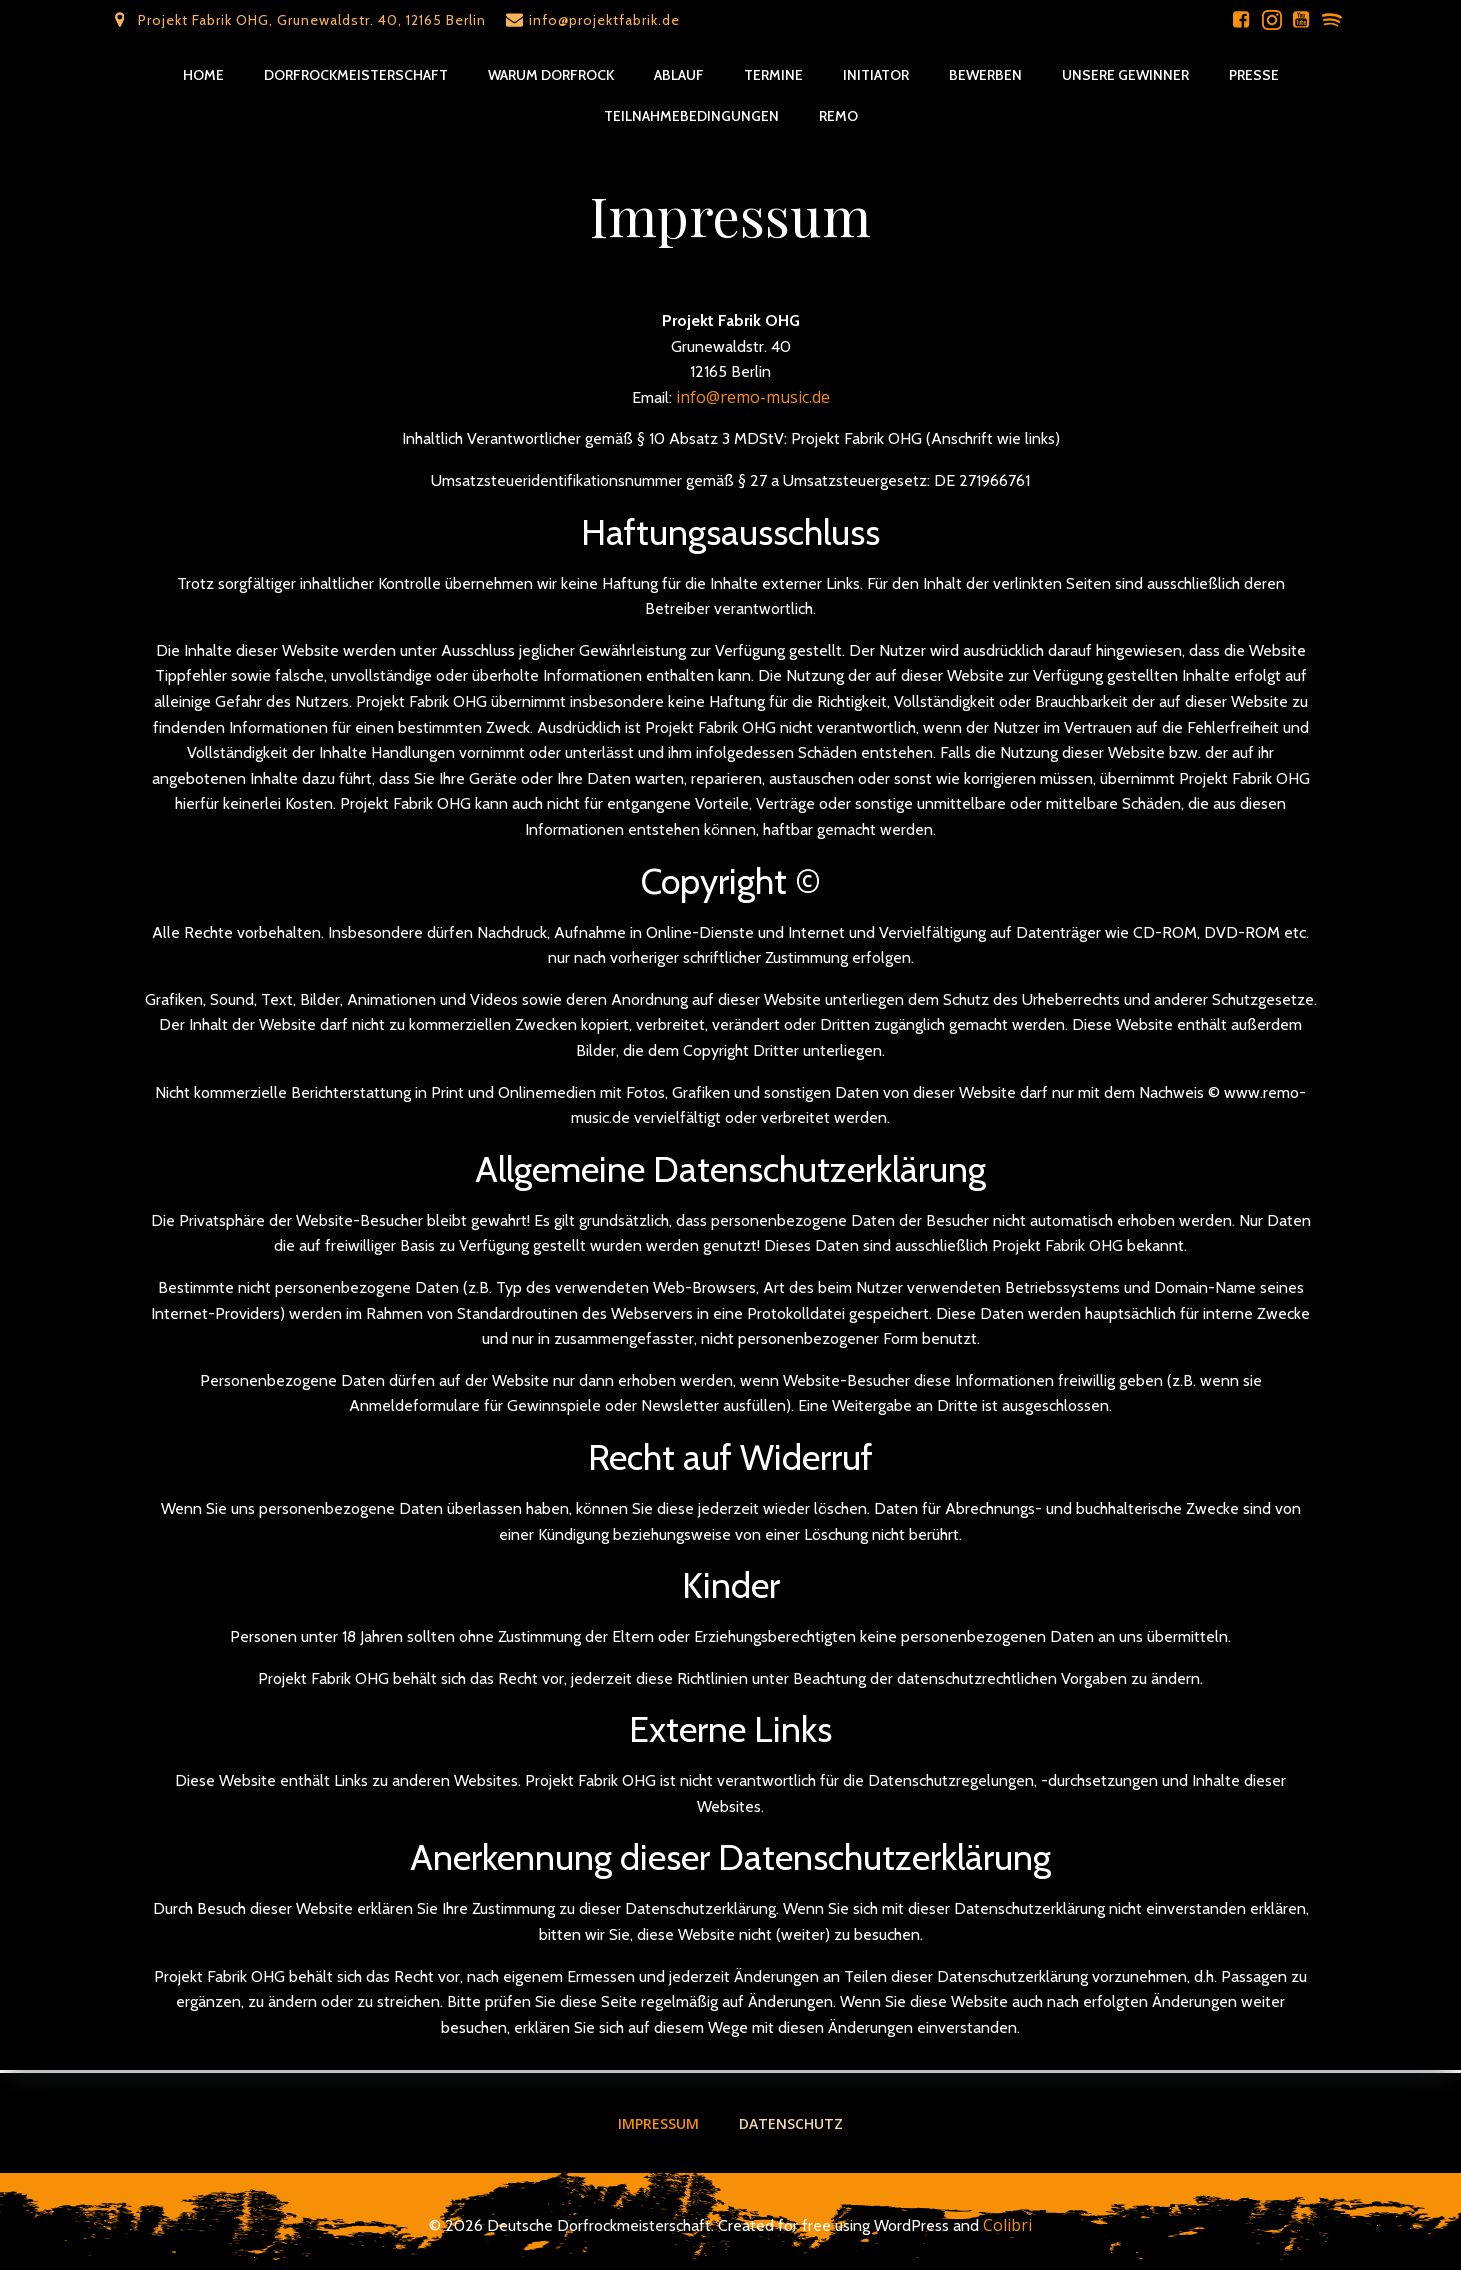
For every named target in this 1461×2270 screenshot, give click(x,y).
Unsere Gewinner (1125, 75)
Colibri (1007, 2225)
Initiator (876, 75)
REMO (838, 116)
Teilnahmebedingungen (691, 116)
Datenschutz (791, 2122)
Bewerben (985, 75)
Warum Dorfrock (551, 75)
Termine (773, 75)
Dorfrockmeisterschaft (356, 75)
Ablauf (679, 75)
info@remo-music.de (753, 399)
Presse (1254, 75)
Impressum (658, 2122)
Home (203, 75)
